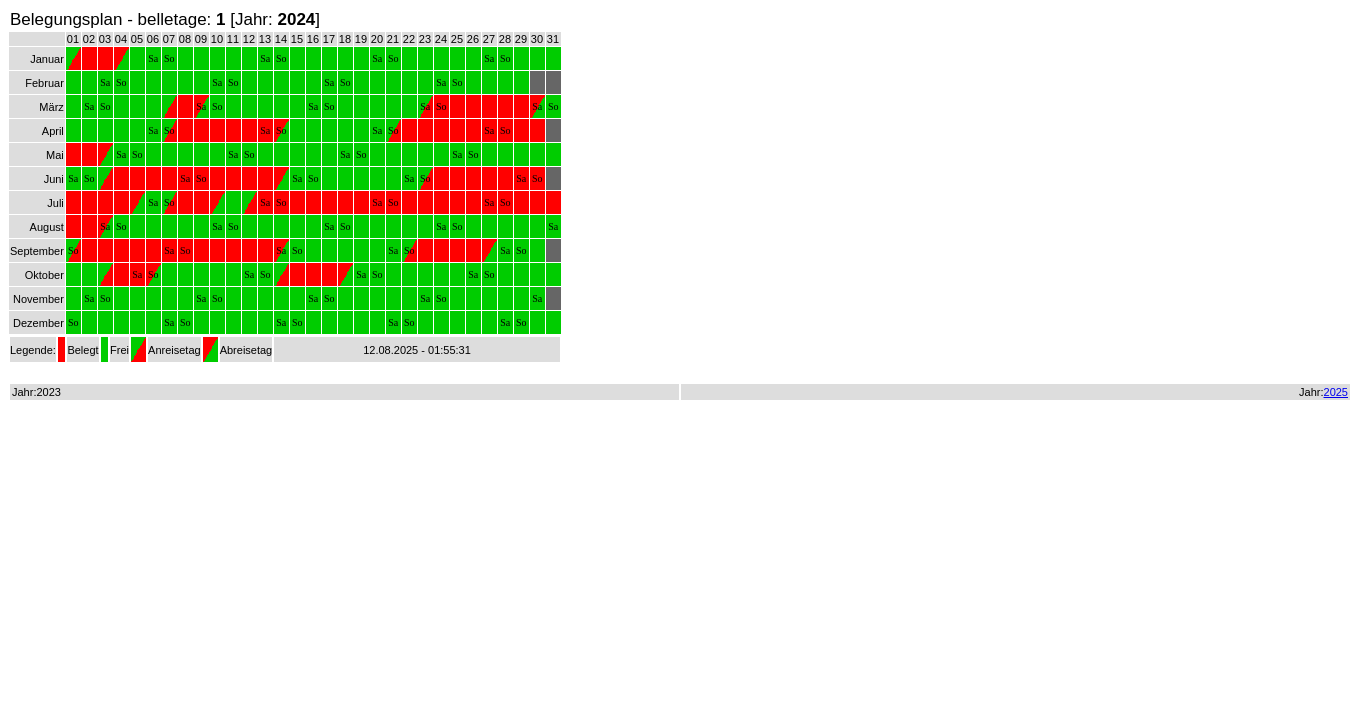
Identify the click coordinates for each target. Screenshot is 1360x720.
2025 (1336, 392)
